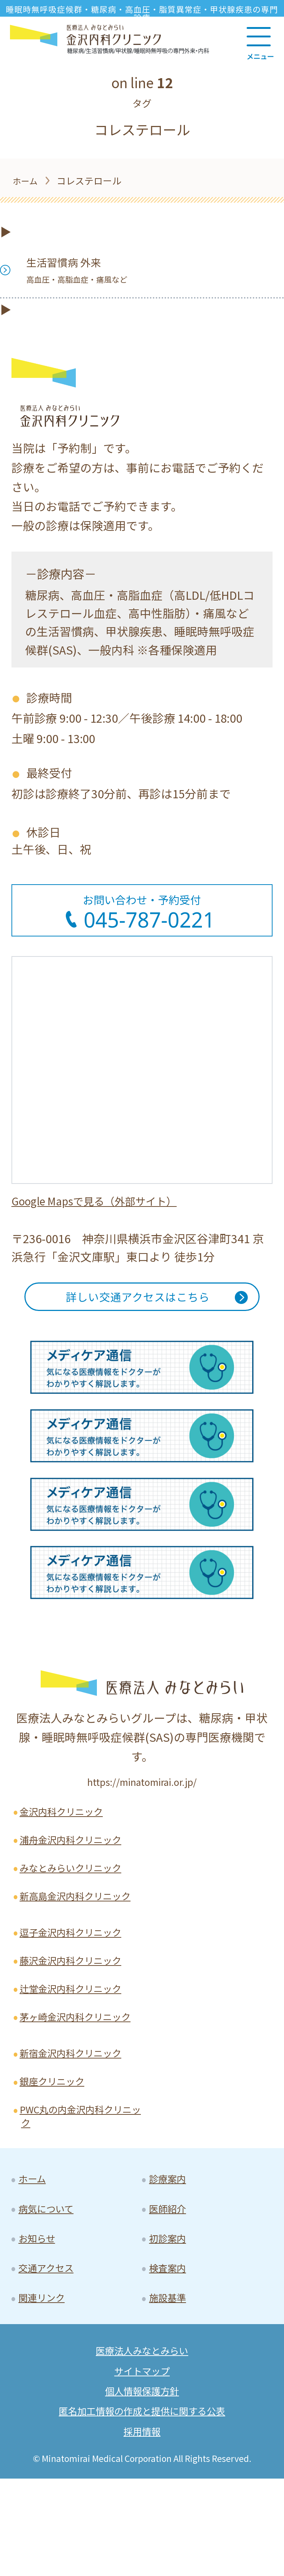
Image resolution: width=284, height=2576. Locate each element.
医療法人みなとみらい (142, 2439)
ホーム (34, 2252)
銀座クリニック (56, 2147)
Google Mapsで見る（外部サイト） (103, 1202)
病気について (50, 2285)
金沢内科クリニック (67, 1823)
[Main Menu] (260, 41)
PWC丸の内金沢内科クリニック (78, 2186)
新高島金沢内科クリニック (77, 1923)
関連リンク (45, 2383)
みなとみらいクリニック (77, 1885)
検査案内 (170, 2350)
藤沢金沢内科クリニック (77, 2001)
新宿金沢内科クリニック (77, 2117)
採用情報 (142, 2527)
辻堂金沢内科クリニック (77, 2032)
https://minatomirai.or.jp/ (142, 1791)
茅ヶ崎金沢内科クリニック (77, 2070)
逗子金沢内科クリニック (77, 1970)
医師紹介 (170, 2285)
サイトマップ (142, 2461)
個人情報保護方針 (142, 2483)
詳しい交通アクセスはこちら (137, 1303)
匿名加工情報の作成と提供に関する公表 (142, 2506)
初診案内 (170, 2317)
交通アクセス (50, 2350)
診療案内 (170, 2252)
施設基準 (170, 2383)
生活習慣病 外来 (81, 269)
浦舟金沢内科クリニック (77, 1854)
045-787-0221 (150, 920)
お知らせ (39, 2317)
